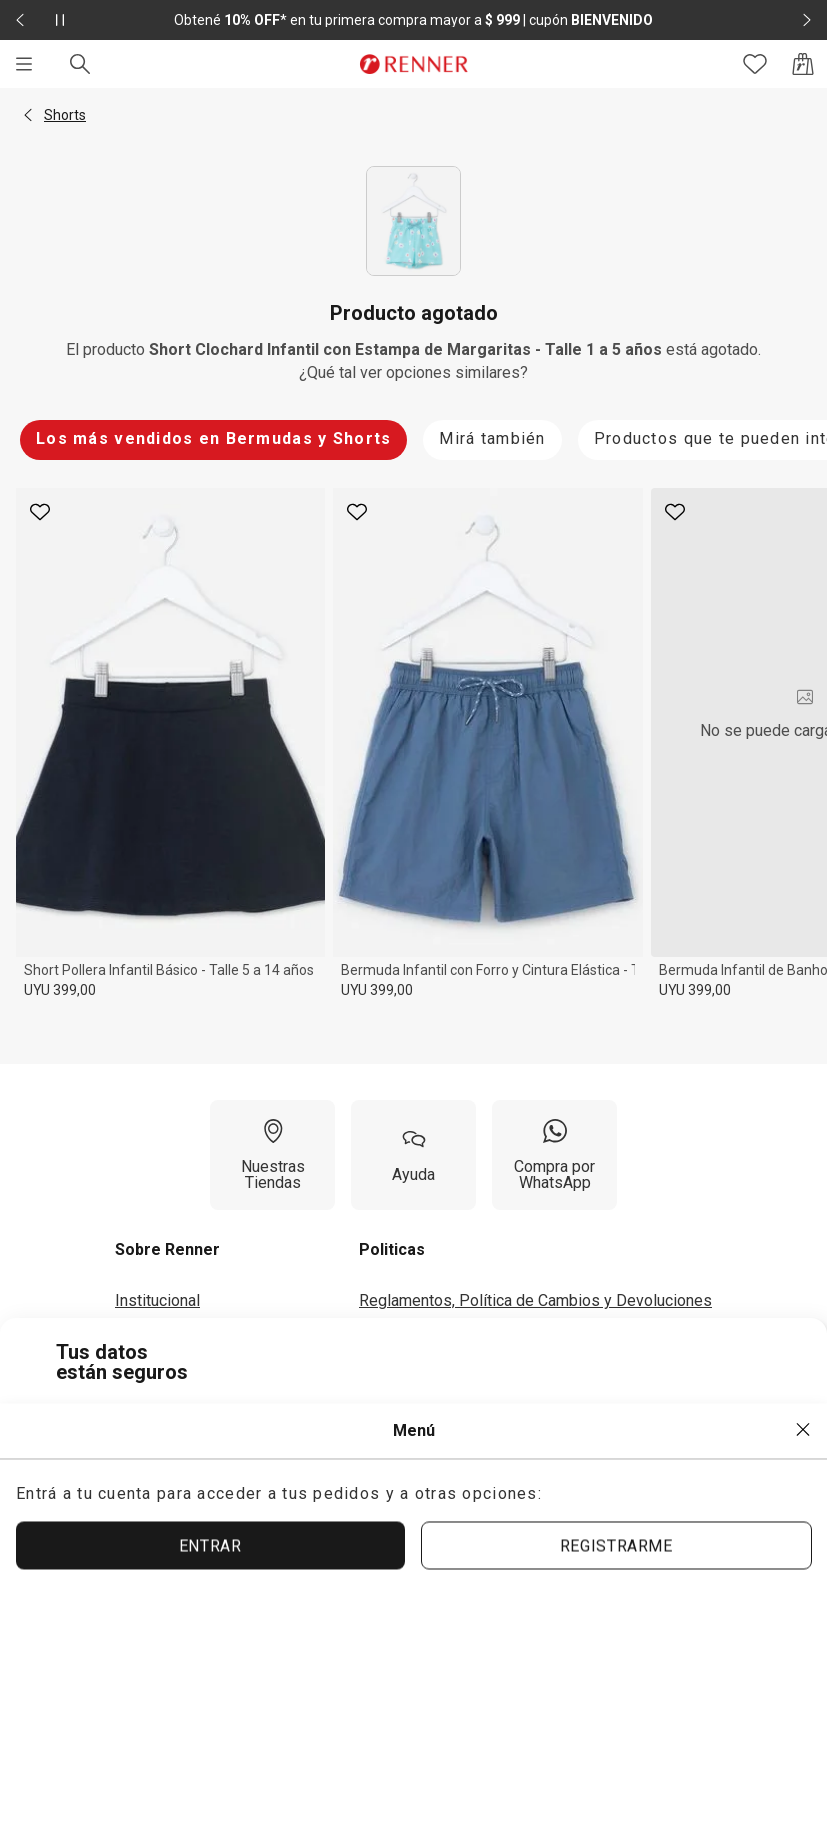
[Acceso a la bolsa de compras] (803, 64)
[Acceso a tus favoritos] (755, 64)
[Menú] (24, 64)
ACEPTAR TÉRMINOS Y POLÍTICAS (379, 1570)
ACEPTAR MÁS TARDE (661, 1569)
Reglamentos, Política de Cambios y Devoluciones (535, 1300)
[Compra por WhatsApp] (554, 1155)
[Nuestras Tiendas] (272, 1155)
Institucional (157, 1300)
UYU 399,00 (60, 990)
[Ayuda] (413, 1155)
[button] (28, 115)
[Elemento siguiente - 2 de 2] (807, 20)
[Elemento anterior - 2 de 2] (20, 20)
